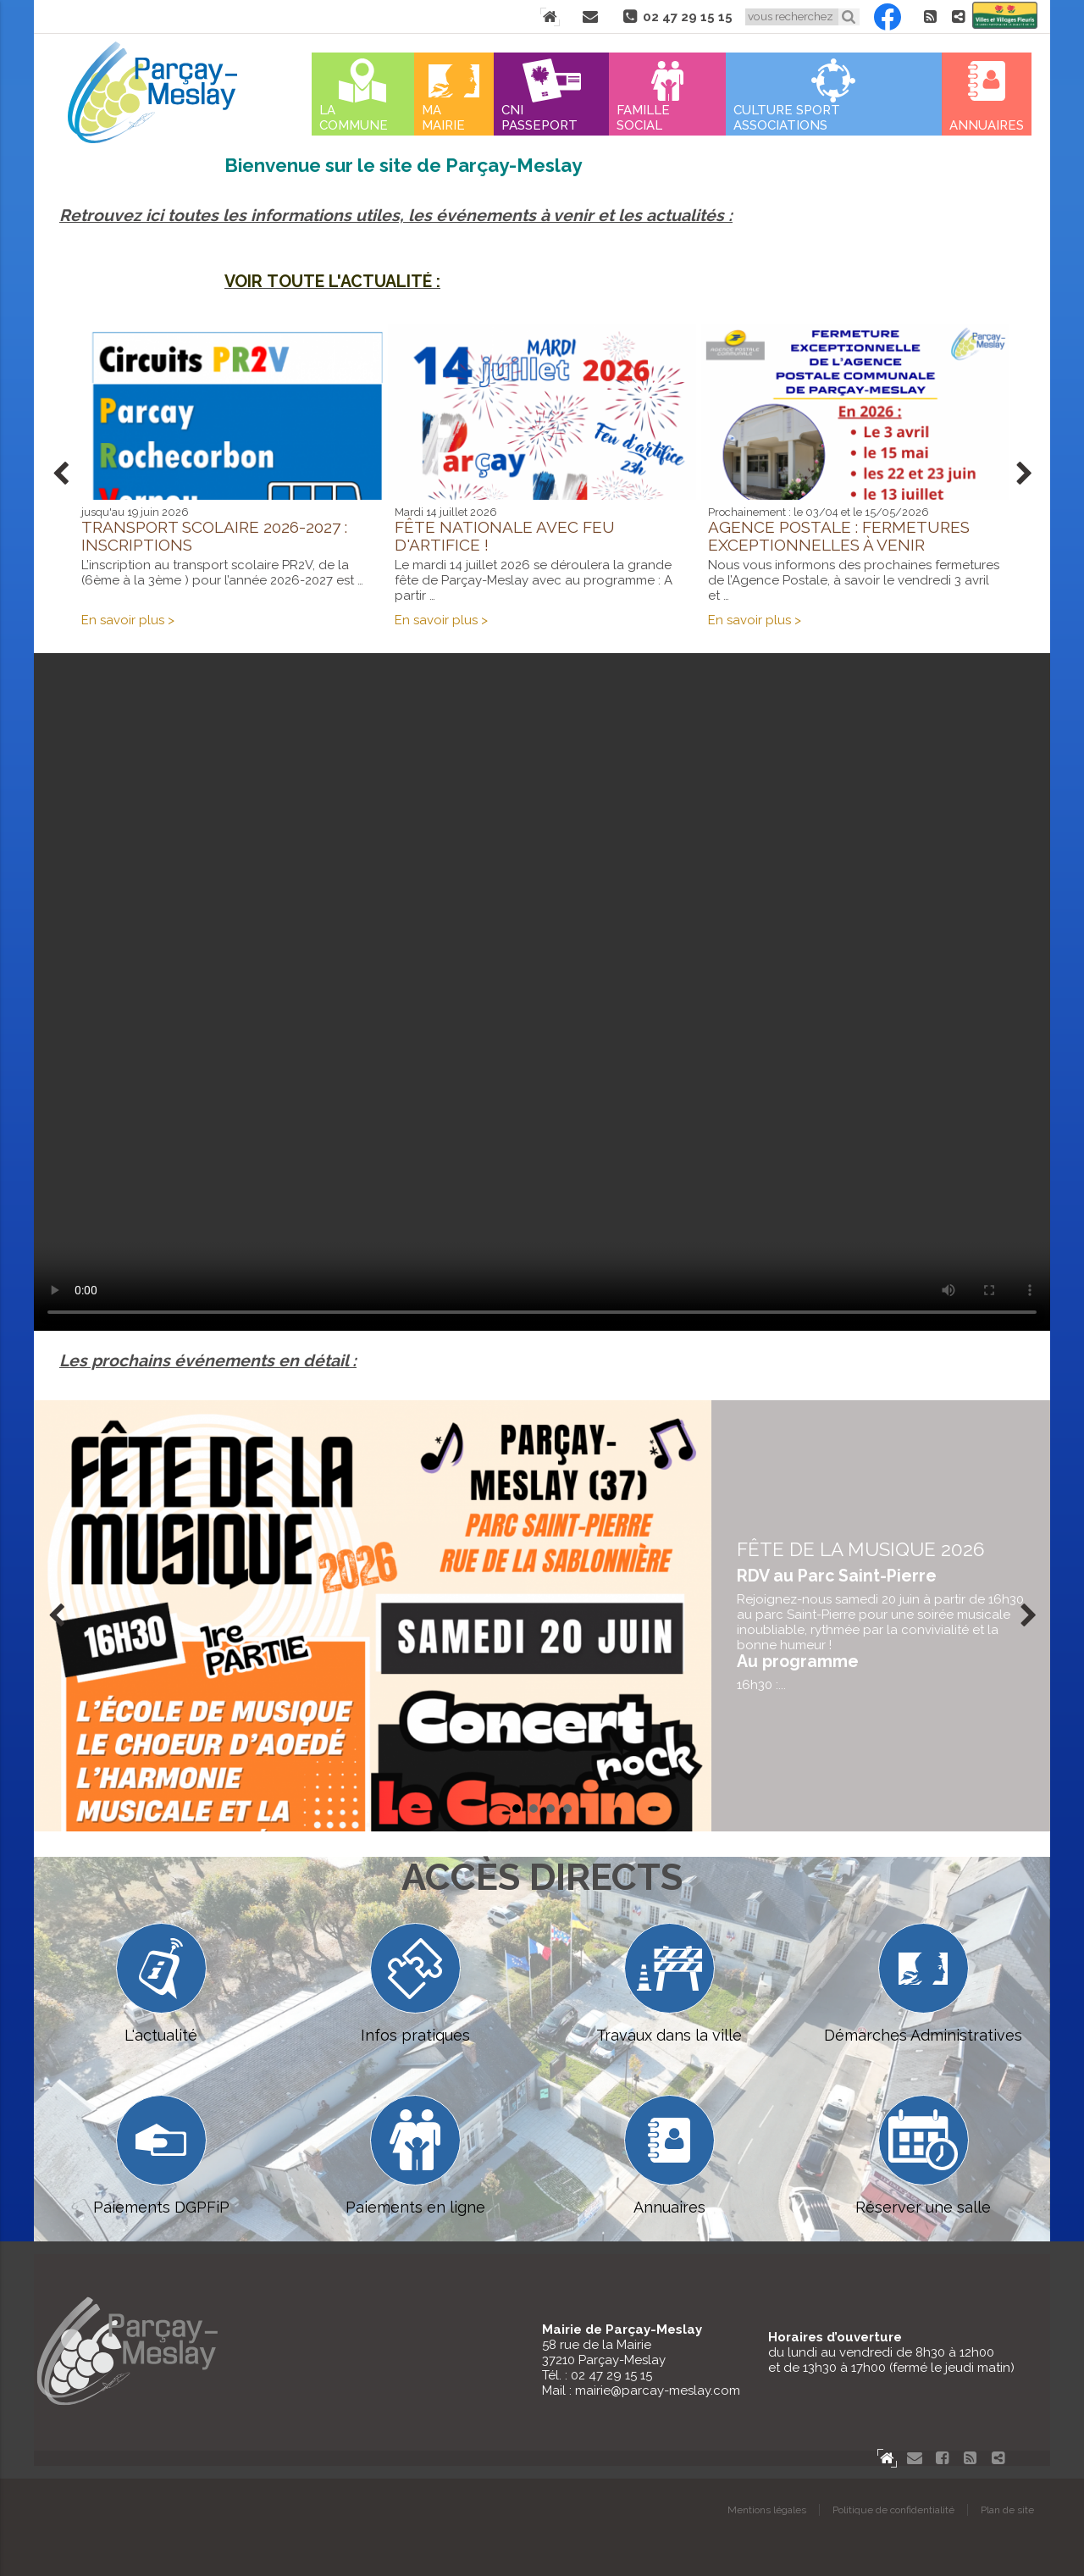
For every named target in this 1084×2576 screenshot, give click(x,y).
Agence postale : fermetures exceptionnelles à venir (839, 536)
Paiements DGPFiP (161, 2155)
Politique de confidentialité (893, 2510)
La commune (353, 117)
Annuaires (986, 125)
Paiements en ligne (415, 2155)
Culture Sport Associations (786, 117)
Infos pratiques (415, 1983)
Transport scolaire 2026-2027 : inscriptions (214, 536)
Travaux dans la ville (669, 1983)
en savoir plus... (881, 1615)
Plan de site (1007, 2510)
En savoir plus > (127, 620)
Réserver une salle (923, 2155)
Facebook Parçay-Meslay (887, 16)
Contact (590, 17)
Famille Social (643, 117)
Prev (60, 474)
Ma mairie (443, 117)
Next (1023, 474)
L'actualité (161, 1983)
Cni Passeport (539, 117)
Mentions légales (766, 2510)
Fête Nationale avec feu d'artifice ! (505, 536)
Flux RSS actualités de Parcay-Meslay (929, 17)
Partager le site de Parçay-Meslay (957, 17)
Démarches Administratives (923, 1983)
